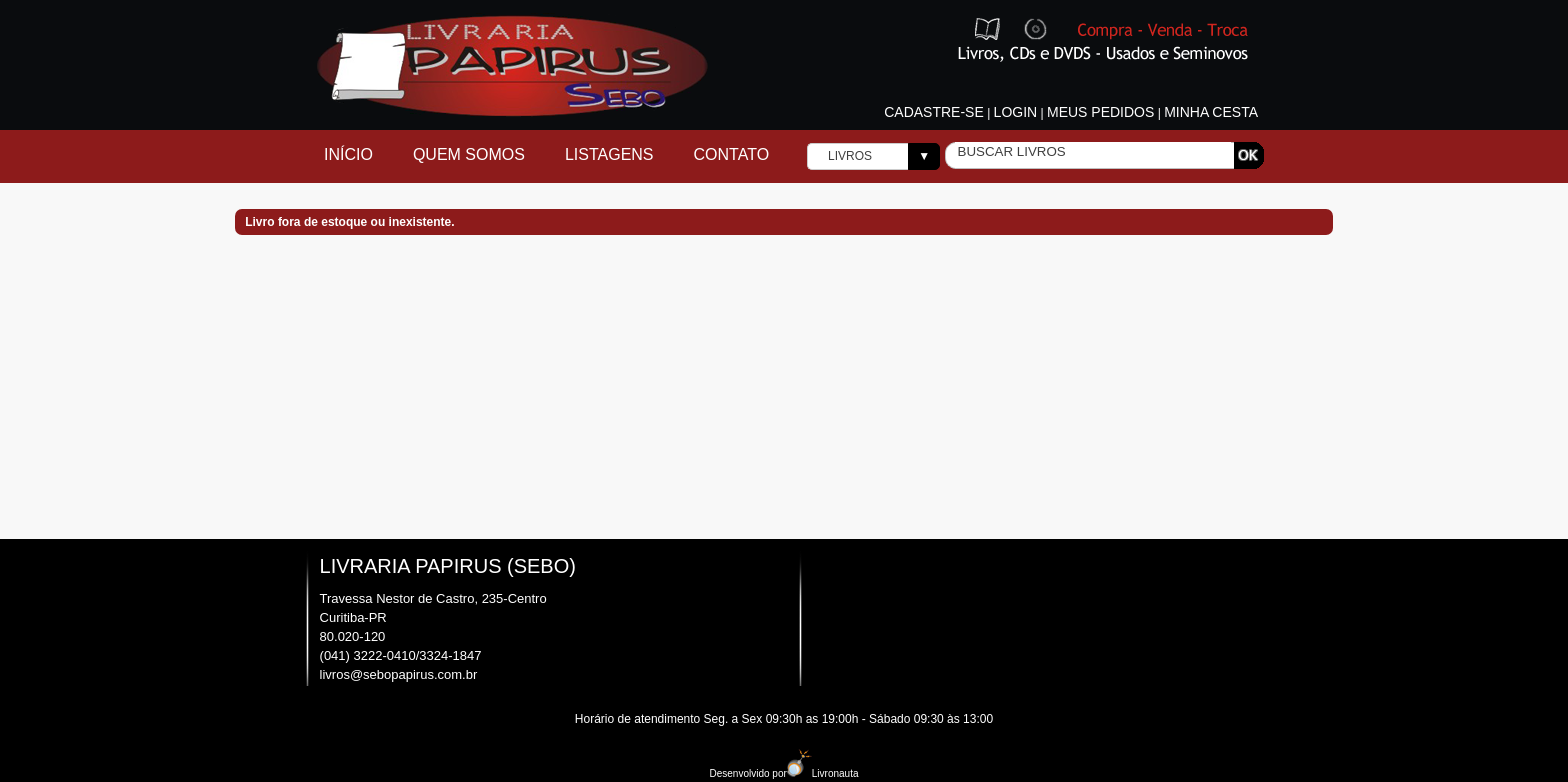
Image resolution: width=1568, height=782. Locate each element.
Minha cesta (1211, 112)
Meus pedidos (1100, 112)
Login (1016, 112)
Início (348, 154)
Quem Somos (469, 154)
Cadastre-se (934, 112)
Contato (732, 154)
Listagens (609, 154)
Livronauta (823, 773)
